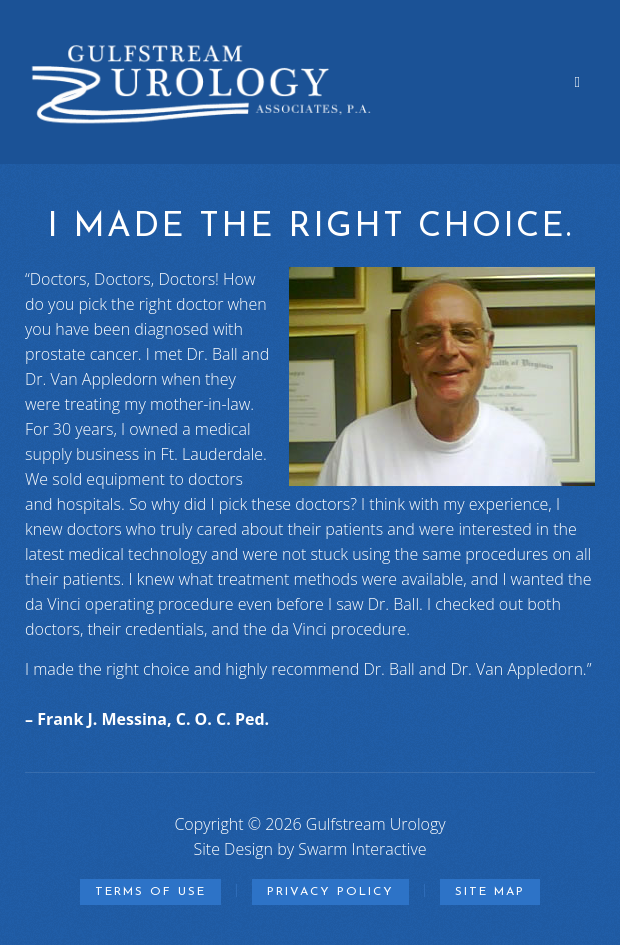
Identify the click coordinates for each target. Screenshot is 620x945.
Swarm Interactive (362, 849)
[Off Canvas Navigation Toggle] (577, 82)
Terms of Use (150, 892)
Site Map (490, 892)
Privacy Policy (330, 892)
